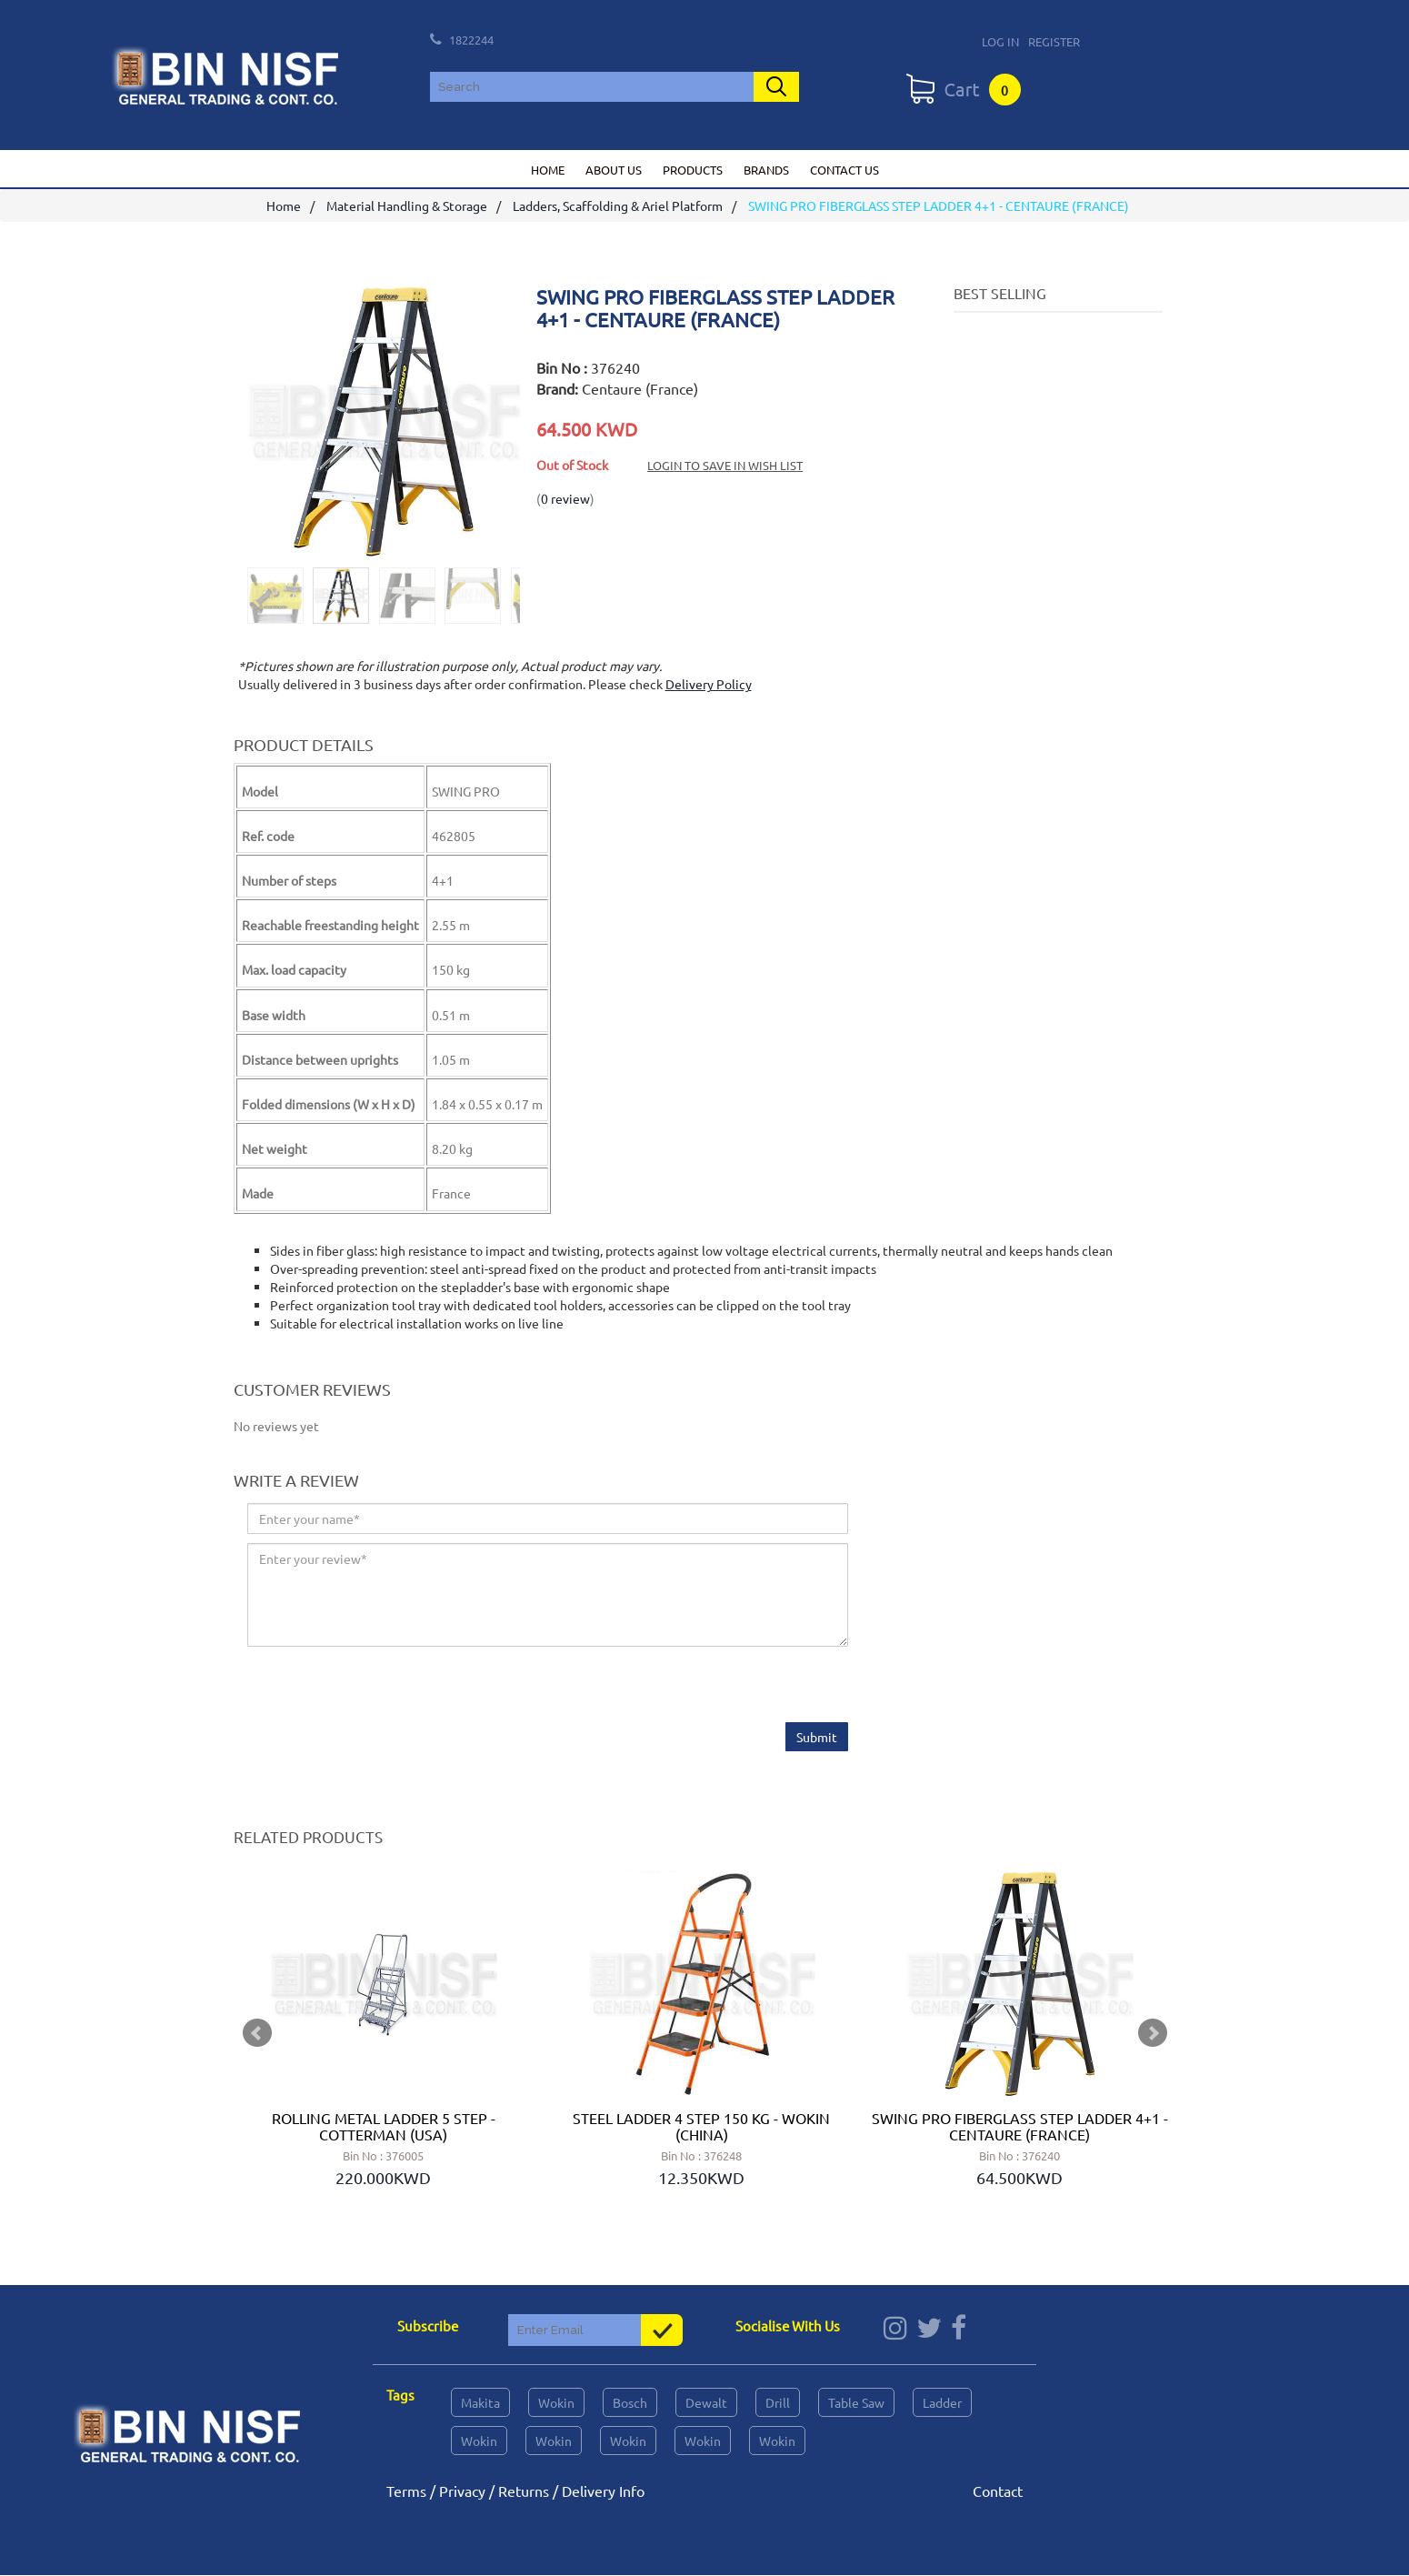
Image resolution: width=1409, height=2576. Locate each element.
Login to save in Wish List (725, 465)
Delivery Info (603, 2491)
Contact (998, 2491)
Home (548, 169)
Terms (406, 2491)
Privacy (462, 2491)
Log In (1000, 41)
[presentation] (385, 1686)
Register (1054, 41)
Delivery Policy (708, 685)
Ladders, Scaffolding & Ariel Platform (618, 206)
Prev (257, 2034)
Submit (816, 1737)
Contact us (844, 169)
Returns (523, 2491)
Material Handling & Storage (406, 206)
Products (693, 169)
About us (613, 169)
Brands (766, 169)
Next (1152, 2034)
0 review (565, 498)
